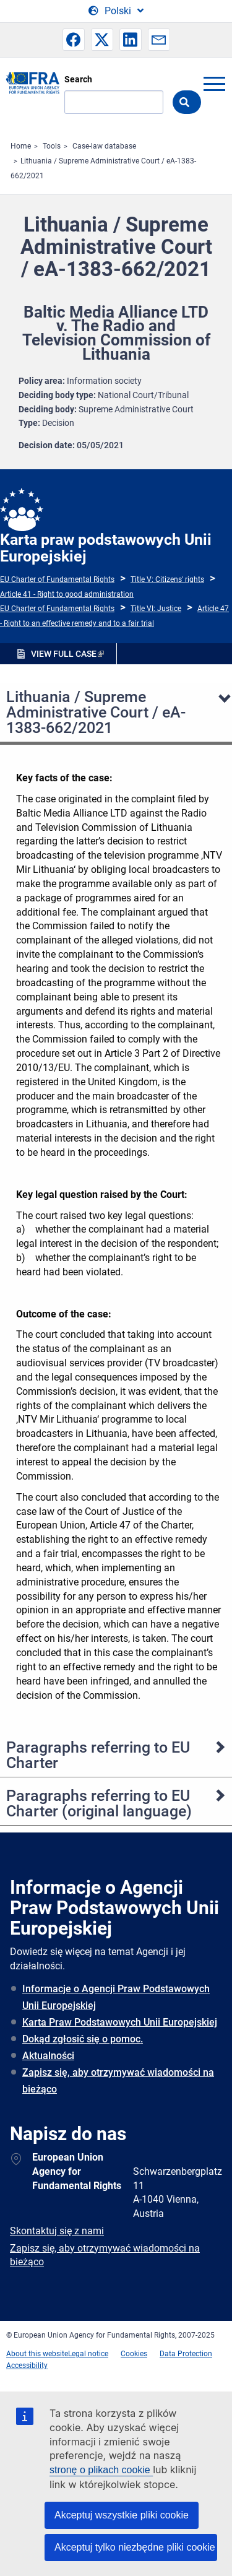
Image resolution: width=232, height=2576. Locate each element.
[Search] (113, 102)
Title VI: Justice (156, 608)
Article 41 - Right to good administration (67, 594)
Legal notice (88, 2353)
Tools (52, 146)
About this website (37, 2353)
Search (78, 79)
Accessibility (27, 2365)
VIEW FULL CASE (64, 654)
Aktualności (48, 2056)
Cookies (134, 2353)
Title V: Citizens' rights (167, 579)
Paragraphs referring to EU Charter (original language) (99, 1803)
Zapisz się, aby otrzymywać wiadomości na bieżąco (118, 2080)
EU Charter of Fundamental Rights (57, 579)
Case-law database (104, 146)
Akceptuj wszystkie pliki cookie (121, 2515)
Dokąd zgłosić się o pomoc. (82, 2039)
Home (21, 146)
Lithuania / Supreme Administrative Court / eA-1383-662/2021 (96, 712)
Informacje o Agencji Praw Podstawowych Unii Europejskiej (116, 1997)
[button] (73, 39)
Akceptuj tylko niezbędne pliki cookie (134, 2547)
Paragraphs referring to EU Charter (98, 1755)
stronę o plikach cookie (101, 2470)
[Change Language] (116, 11)
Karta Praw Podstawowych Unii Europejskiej (119, 2022)
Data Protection (186, 2353)
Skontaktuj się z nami (57, 2231)
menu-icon (214, 84)
